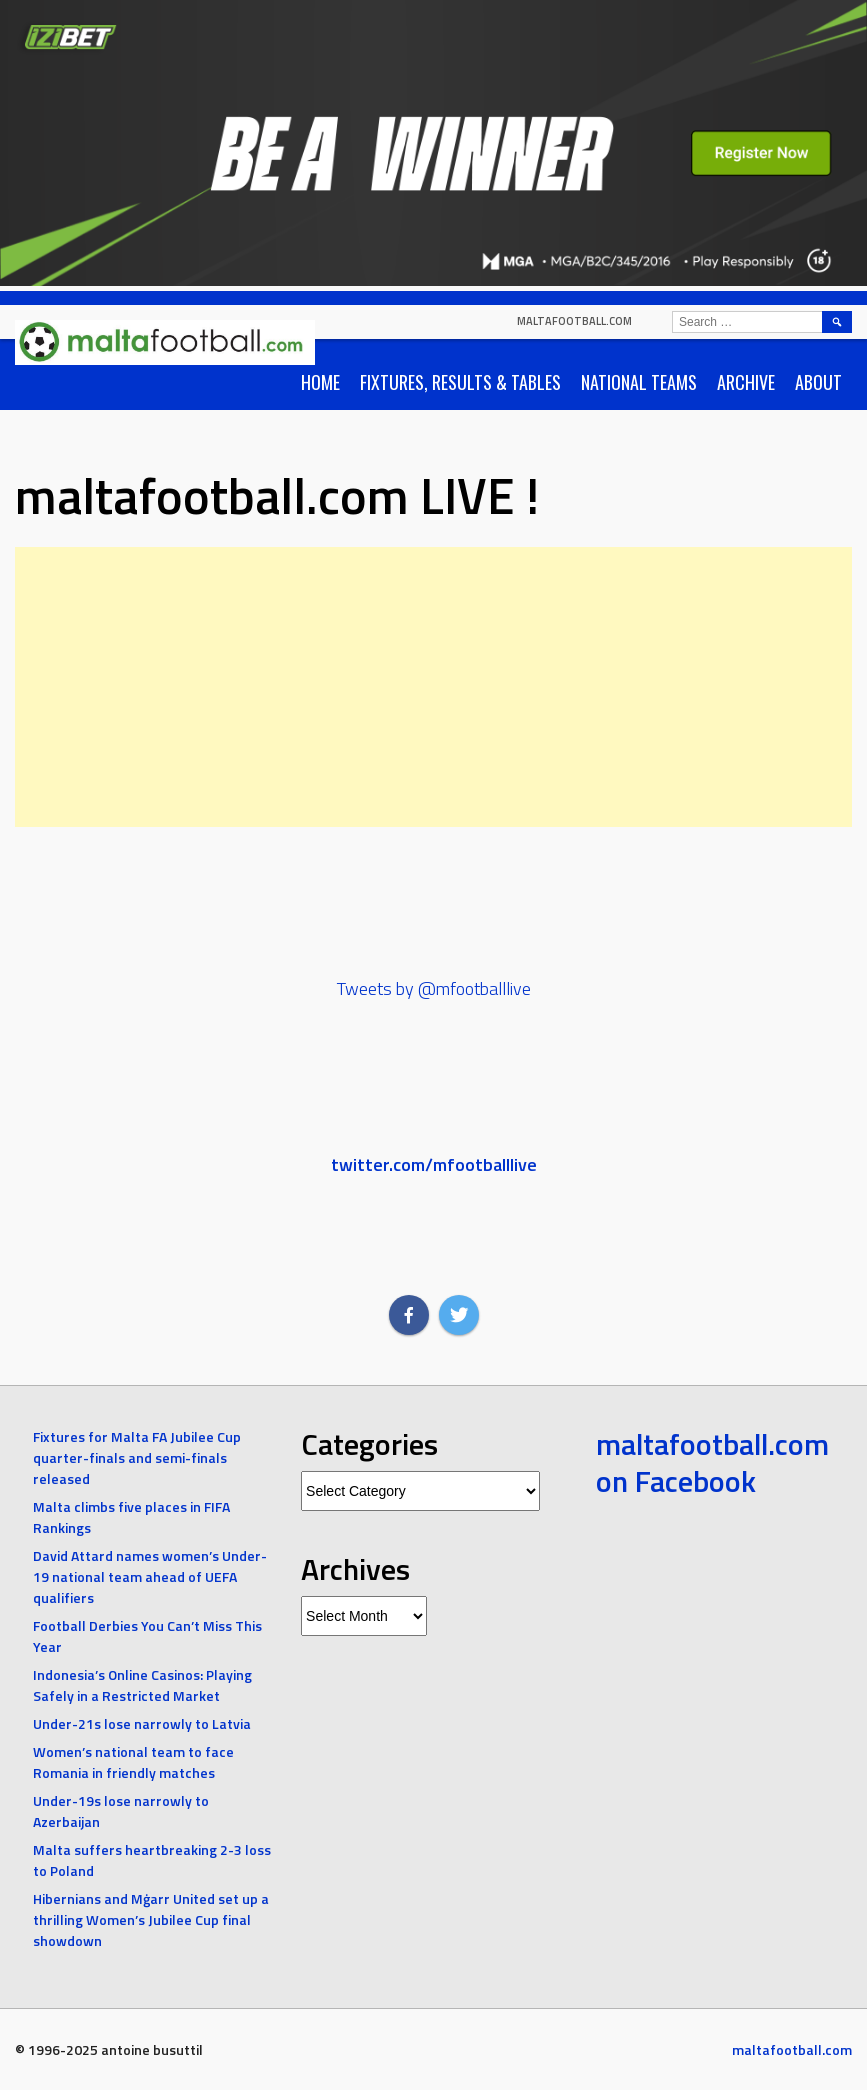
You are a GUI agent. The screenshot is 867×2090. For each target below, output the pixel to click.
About (818, 382)
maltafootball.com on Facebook (712, 1463)
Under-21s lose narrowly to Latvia (142, 1723)
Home (320, 382)
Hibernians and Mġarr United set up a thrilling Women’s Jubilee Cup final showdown (151, 1919)
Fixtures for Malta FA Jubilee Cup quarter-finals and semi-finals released (137, 1457)
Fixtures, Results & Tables (460, 382)
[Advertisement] (433, 687)
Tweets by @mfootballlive (434, 988)
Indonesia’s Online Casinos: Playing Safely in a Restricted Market (142, 1685)
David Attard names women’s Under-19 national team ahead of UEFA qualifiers (150, 1576)
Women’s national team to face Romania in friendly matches (133, 1762)
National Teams (639, 382)
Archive (746, 382)
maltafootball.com (574, 321)
